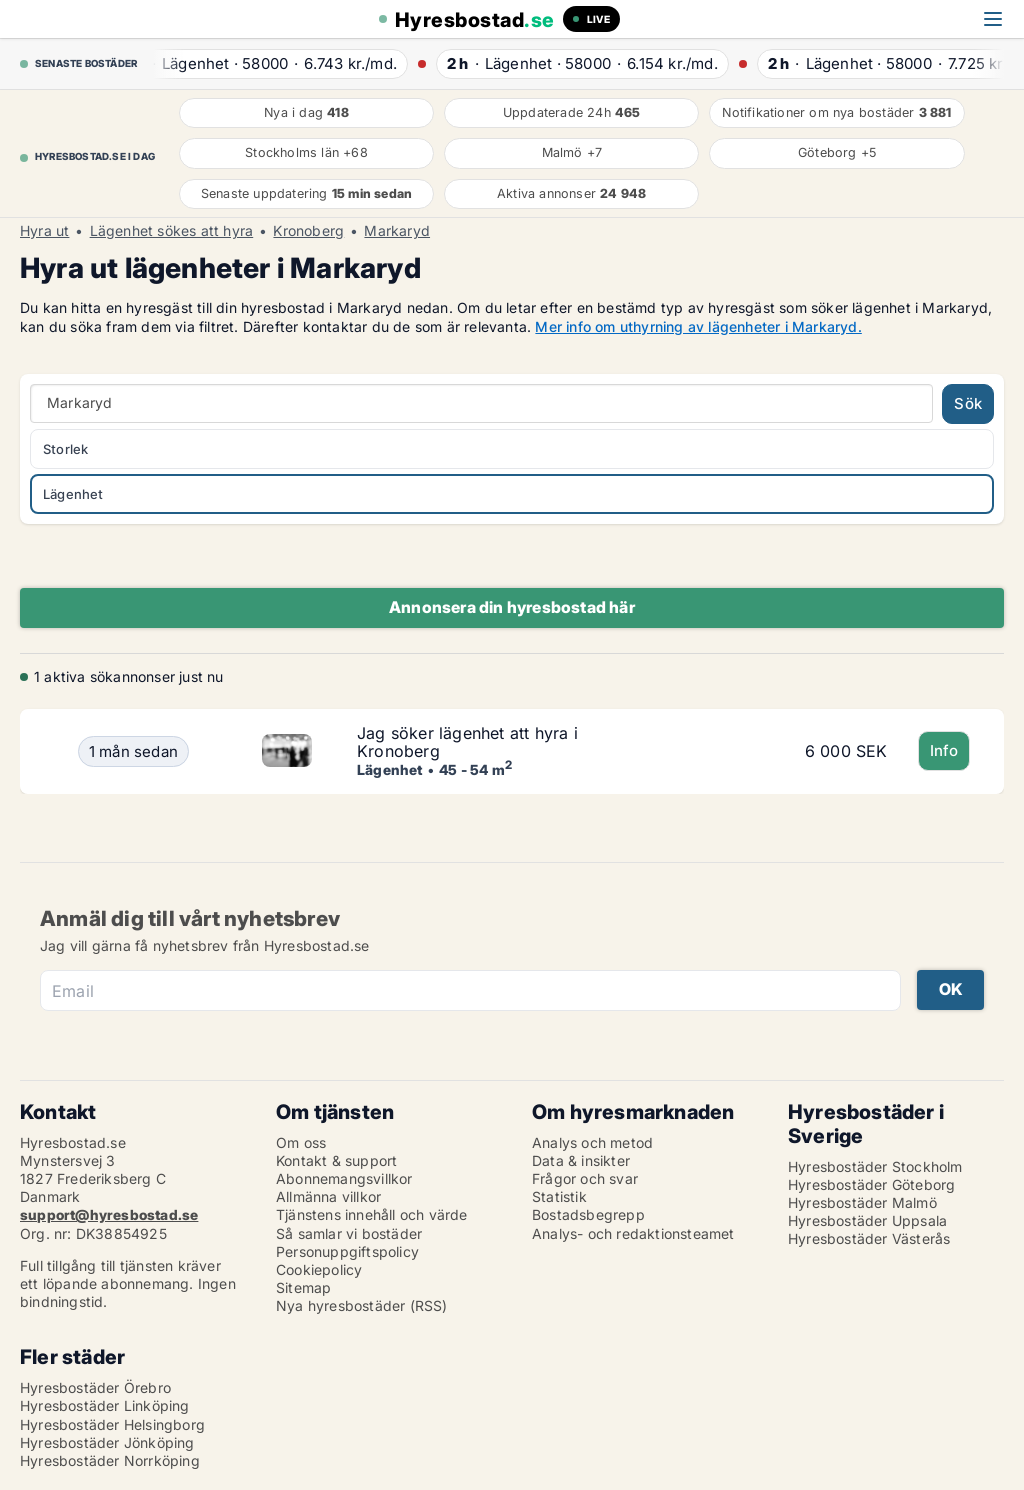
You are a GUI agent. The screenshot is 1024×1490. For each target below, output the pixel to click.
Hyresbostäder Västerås (869, 1238)
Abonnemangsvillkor (344, 1178)
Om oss (301, 1142)
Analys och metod (592, 1142)
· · (276, 63)
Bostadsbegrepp (588, 1214)
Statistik (559, 1196)
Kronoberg (308, 231)
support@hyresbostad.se (109, 1214)
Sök (968, 403)
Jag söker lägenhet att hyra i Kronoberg (467, 742)
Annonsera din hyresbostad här (512, 607)
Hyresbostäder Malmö (862, 1202)
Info (944, 750)
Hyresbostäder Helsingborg (112, 1424)
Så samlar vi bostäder (349, 1233)
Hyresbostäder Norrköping (110, 1460)
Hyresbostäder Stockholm (875, 1166)
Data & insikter (581, 1160)
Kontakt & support (336, 1160)
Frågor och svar (585, 1178)
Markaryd (397, 231)
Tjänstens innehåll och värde (372, 1214)
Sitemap (303, 1287)
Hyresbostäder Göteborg (871, 1184)
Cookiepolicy (319, 1269)
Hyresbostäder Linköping (105, 1405)
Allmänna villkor (328, 1196)
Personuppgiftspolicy (347, 1251)
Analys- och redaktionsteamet (633, 1233)
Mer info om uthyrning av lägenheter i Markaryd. (698, 326)
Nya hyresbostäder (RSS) (362, 1305)
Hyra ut (44, 231)
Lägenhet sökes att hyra (172, 231)
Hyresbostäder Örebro (95, 1387)
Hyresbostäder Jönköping (107, 1442)
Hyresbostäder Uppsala (867, 1220)
